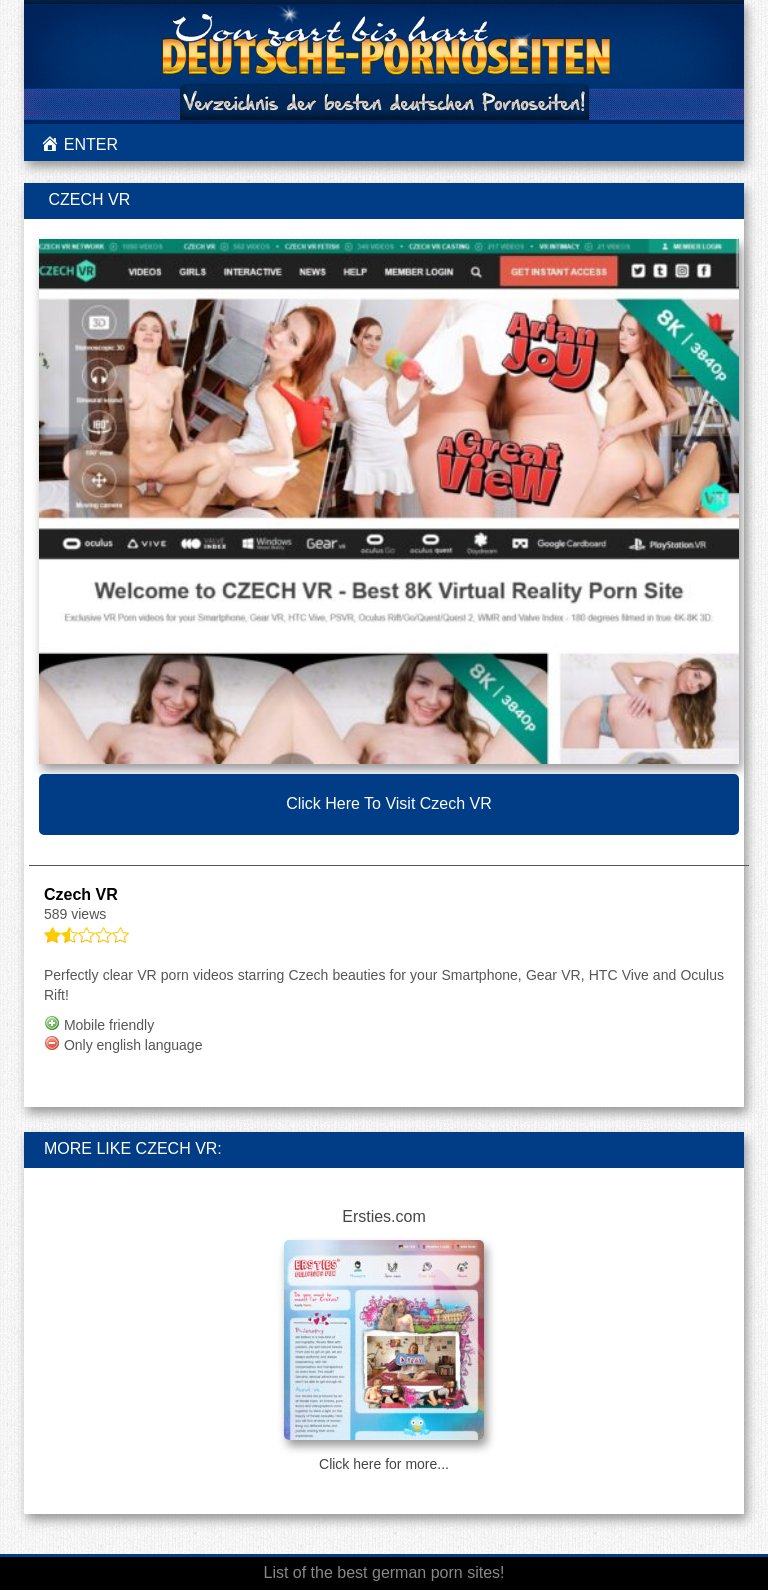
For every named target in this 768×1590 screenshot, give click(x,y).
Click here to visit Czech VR (389, 803)
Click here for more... (384, 1464)
